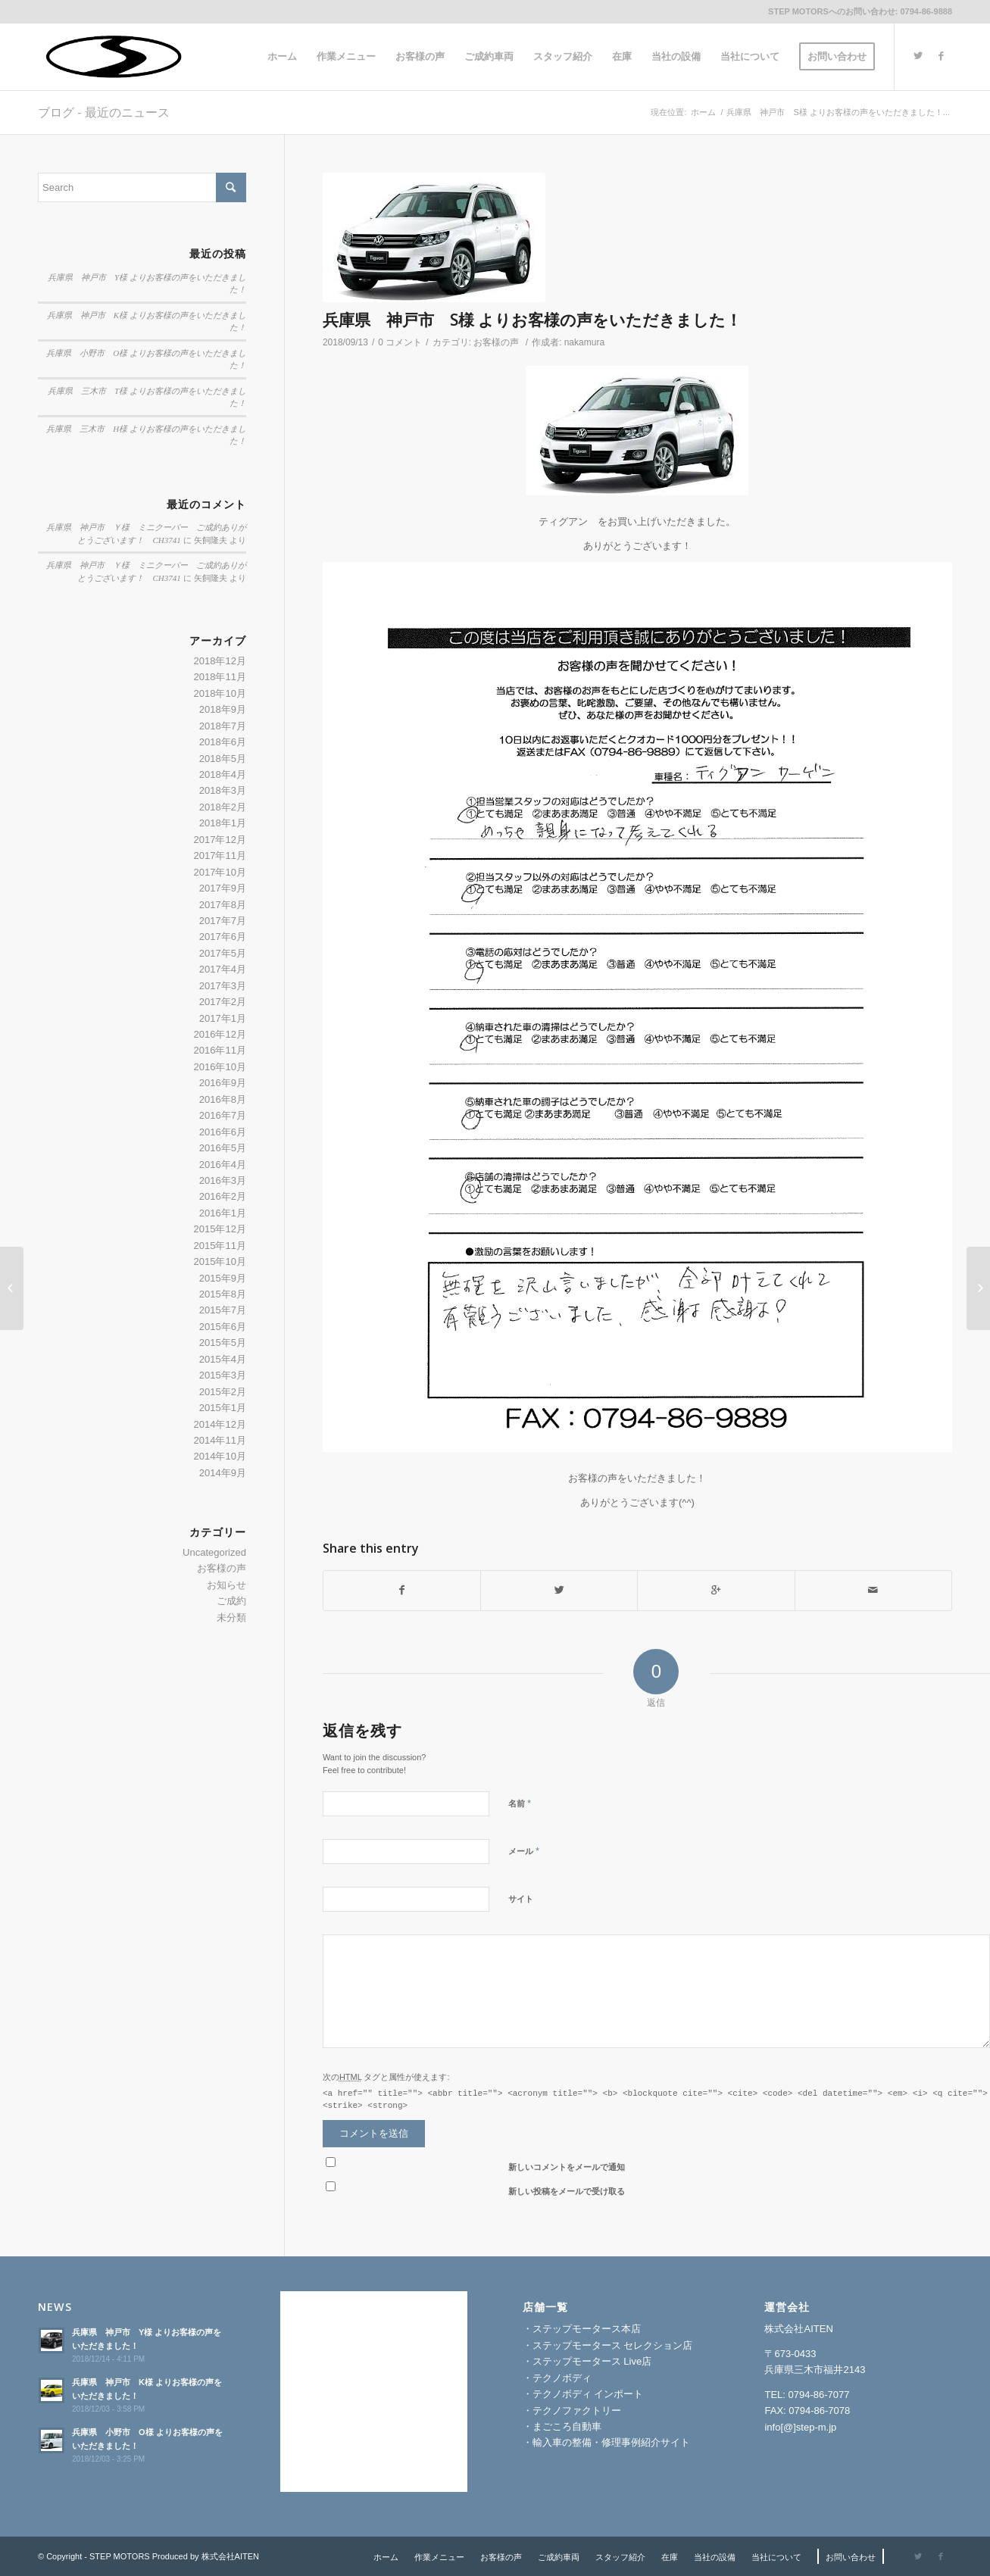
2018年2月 (222, 807)
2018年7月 (222, 726)
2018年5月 (222, 758)
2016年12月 (220, 1034)
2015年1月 (222, 1407)
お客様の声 (496, 342)
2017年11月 (220, 855)
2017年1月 (222, 1018)
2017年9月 (222, 888)
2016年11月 (220, 1050)
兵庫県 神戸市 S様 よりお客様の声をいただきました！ (532, 319)
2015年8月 (222, 1294)
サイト (520, 1898)
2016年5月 (222, 1148)
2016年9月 (222, 1082)
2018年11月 (220, 676)
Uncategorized (214, 1552)
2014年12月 (220, 1424)
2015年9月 (222, 1278)
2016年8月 (222, 1099)
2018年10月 (220, 693)
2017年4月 (222, 969)
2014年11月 (220, 1440)
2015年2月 (222, 1391)
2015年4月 (222, 1359)
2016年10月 (220, 1067)
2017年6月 (222, 936)
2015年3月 (222, 1375)
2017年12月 (220, 839)
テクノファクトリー (576, 2410)
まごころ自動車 (566, 2426)
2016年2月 (222, 1196)
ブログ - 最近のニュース (104, 112)
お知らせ (226, 1585)
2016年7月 (222, 1115)
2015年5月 (222, 1342)
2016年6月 (222, 1132)
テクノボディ (562, 2378)
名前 (519, 1803)
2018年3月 (222, 790)
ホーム (703, 112)
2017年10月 (220, 872)
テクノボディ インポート (588, 2394)
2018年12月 (220, 661)
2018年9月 (222, 709)
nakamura (584, 342)
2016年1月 (222, 1213)
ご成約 (231, 1600)
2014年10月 (220, 1456)
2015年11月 (220, 1245)
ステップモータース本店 (586, 2328)
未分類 (231, 1617)
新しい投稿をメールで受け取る (566, 2191)
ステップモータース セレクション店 (612, 2345)
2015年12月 (220, 1229)
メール (523, 1850)
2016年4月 (222, 1164)
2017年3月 (222, 985)
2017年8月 (222, 904)
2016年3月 (222, 1180)
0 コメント (400, 342)
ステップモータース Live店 (591, 2361)
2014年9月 (222, 1472)
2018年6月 (222, 742)
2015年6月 (222, 1326)
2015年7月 (222, 1310)
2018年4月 (222, 774)
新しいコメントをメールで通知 (566, 2167)
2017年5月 (222, 953)
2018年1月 (222, 823)
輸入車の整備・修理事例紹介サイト (611, 2442)
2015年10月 (220, 1261)
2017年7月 (222, 920)
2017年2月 (222, 1001)
